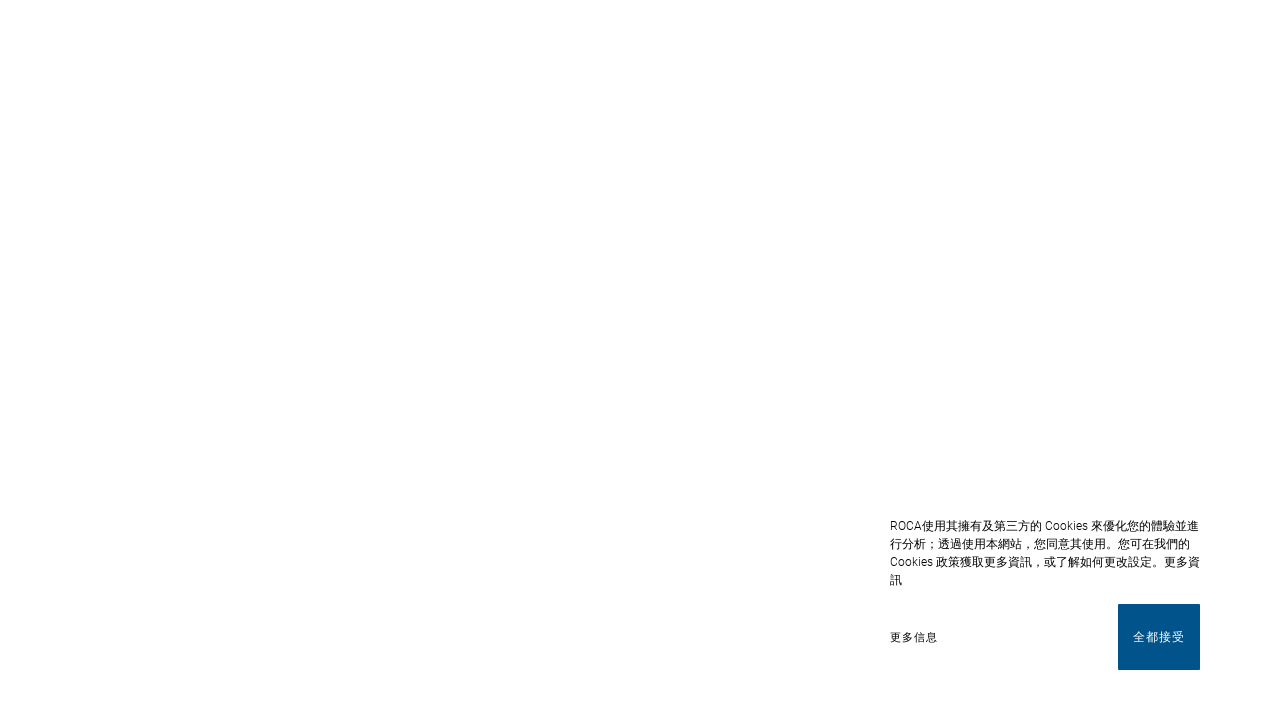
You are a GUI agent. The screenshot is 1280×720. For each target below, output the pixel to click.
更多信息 (914, 637)
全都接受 (1159, 637)
